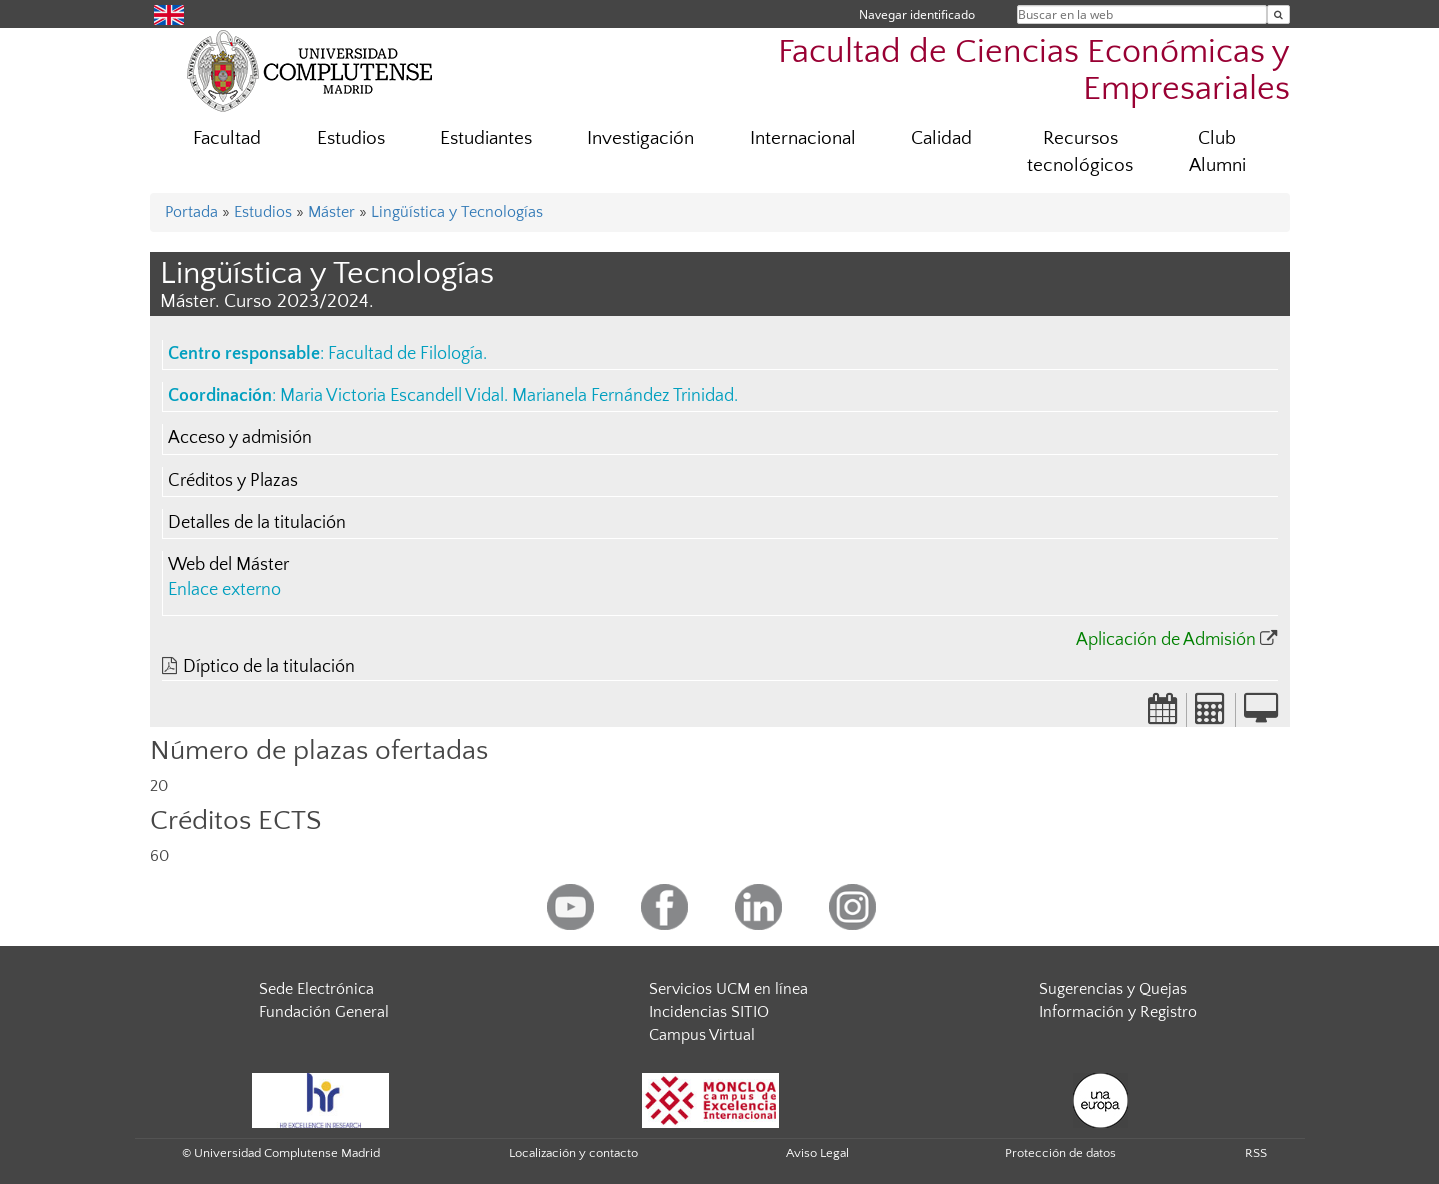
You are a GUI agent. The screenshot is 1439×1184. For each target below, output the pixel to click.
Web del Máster (228, 565)
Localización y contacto (573, 1153)
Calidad (941, 138)
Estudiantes (486, 138)
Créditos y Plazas (233, 481)
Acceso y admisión (240, 438)
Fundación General (324, 1012)
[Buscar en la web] (1278, 14)
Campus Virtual (702, 1035)
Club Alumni (1217, 152)
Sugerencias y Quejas (1113, 989)
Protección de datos (1060, 1153)
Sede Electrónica (316, 989)
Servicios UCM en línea (728, 989)
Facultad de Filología (405, 354)
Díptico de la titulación (269, 667)
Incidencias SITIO (709, 1012)
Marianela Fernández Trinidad (623, 396)
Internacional (803, 138)
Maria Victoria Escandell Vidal (392, 396)
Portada (191, 212)
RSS (1256, 1153)
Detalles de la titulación (257, 523)
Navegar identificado (917, 14)
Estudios (351, 138)
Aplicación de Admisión (1166, 640)
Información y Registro (1118, 1012)
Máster (331, 212)
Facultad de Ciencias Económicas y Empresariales (1034, 71)
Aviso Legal (817, 1153)
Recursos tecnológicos (1080, 152)
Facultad (227, 138)
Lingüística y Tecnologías (457, 212)
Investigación (640, 138)
